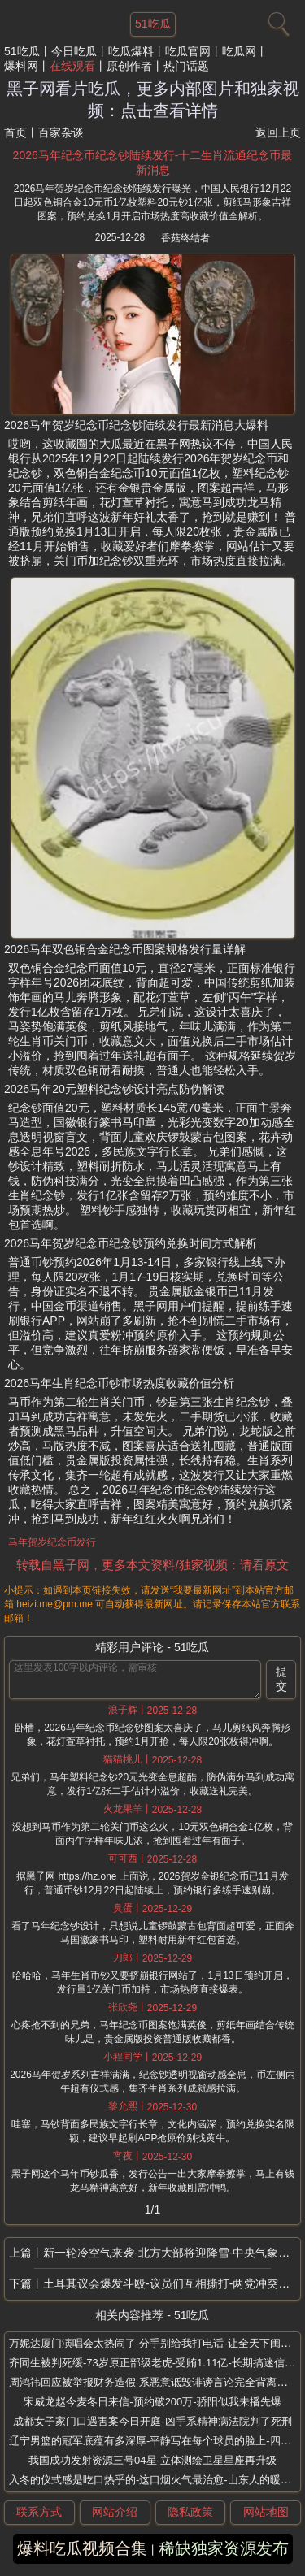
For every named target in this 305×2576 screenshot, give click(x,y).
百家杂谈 (61, 132)
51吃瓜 (22, 51)
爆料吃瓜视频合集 (82, 2548)
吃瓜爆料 (131, 51)
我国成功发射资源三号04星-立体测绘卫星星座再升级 (152, 2460)
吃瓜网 (239, 51)
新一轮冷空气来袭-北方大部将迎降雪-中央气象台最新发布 (171, 2252)
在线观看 (72, 65)
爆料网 (21, 65)
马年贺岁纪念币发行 (52, 1542)
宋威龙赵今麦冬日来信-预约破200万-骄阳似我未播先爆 (152, 2402)
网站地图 (266, 2511)
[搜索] (276, 20)
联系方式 (39, 2511)
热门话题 (186, 65)
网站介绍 (114, 2511)
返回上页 (278, 132)
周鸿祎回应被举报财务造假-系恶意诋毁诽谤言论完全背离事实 (153, 2382)
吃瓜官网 (188, 51)
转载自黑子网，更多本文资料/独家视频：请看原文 (152, 1565)
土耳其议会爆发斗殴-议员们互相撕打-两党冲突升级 (171, 2283)
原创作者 (129, 65)
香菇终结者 (185, 238)
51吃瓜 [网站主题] (153, 23)
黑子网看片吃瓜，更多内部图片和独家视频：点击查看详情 (153, 99)
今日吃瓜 (74, 51)
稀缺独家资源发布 (224, 2548)
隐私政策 (190, 2511)
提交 (281, 1679)
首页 (15, 132)
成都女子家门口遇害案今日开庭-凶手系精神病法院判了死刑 (152, 2421)
